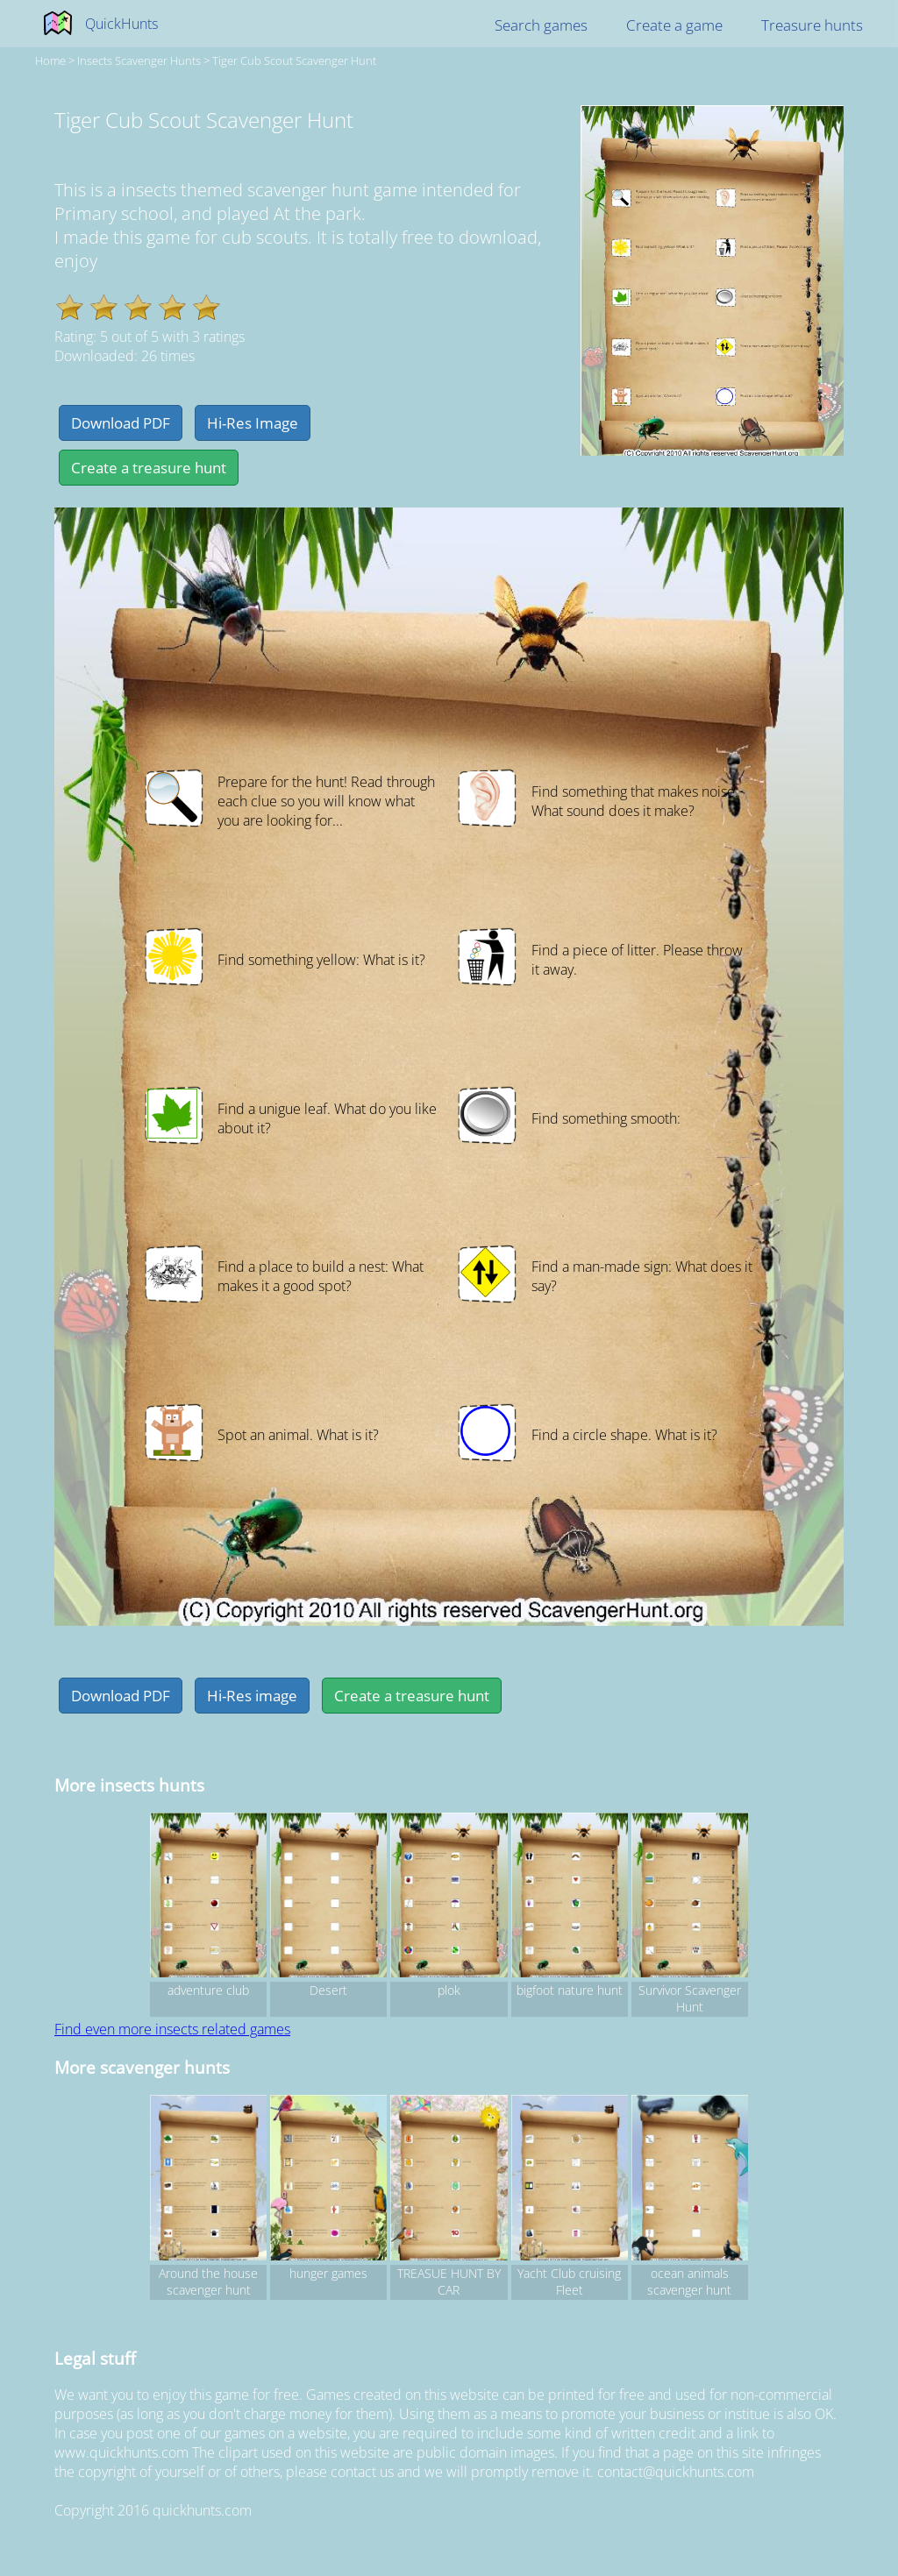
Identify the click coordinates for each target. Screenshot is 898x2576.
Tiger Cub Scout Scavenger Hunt (294, 60)
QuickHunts (121, 23)
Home (50, 60)
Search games (541, 25)
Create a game (674, 25)
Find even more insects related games (172, 2029)
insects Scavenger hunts (139, 60)
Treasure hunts (812, 25)
